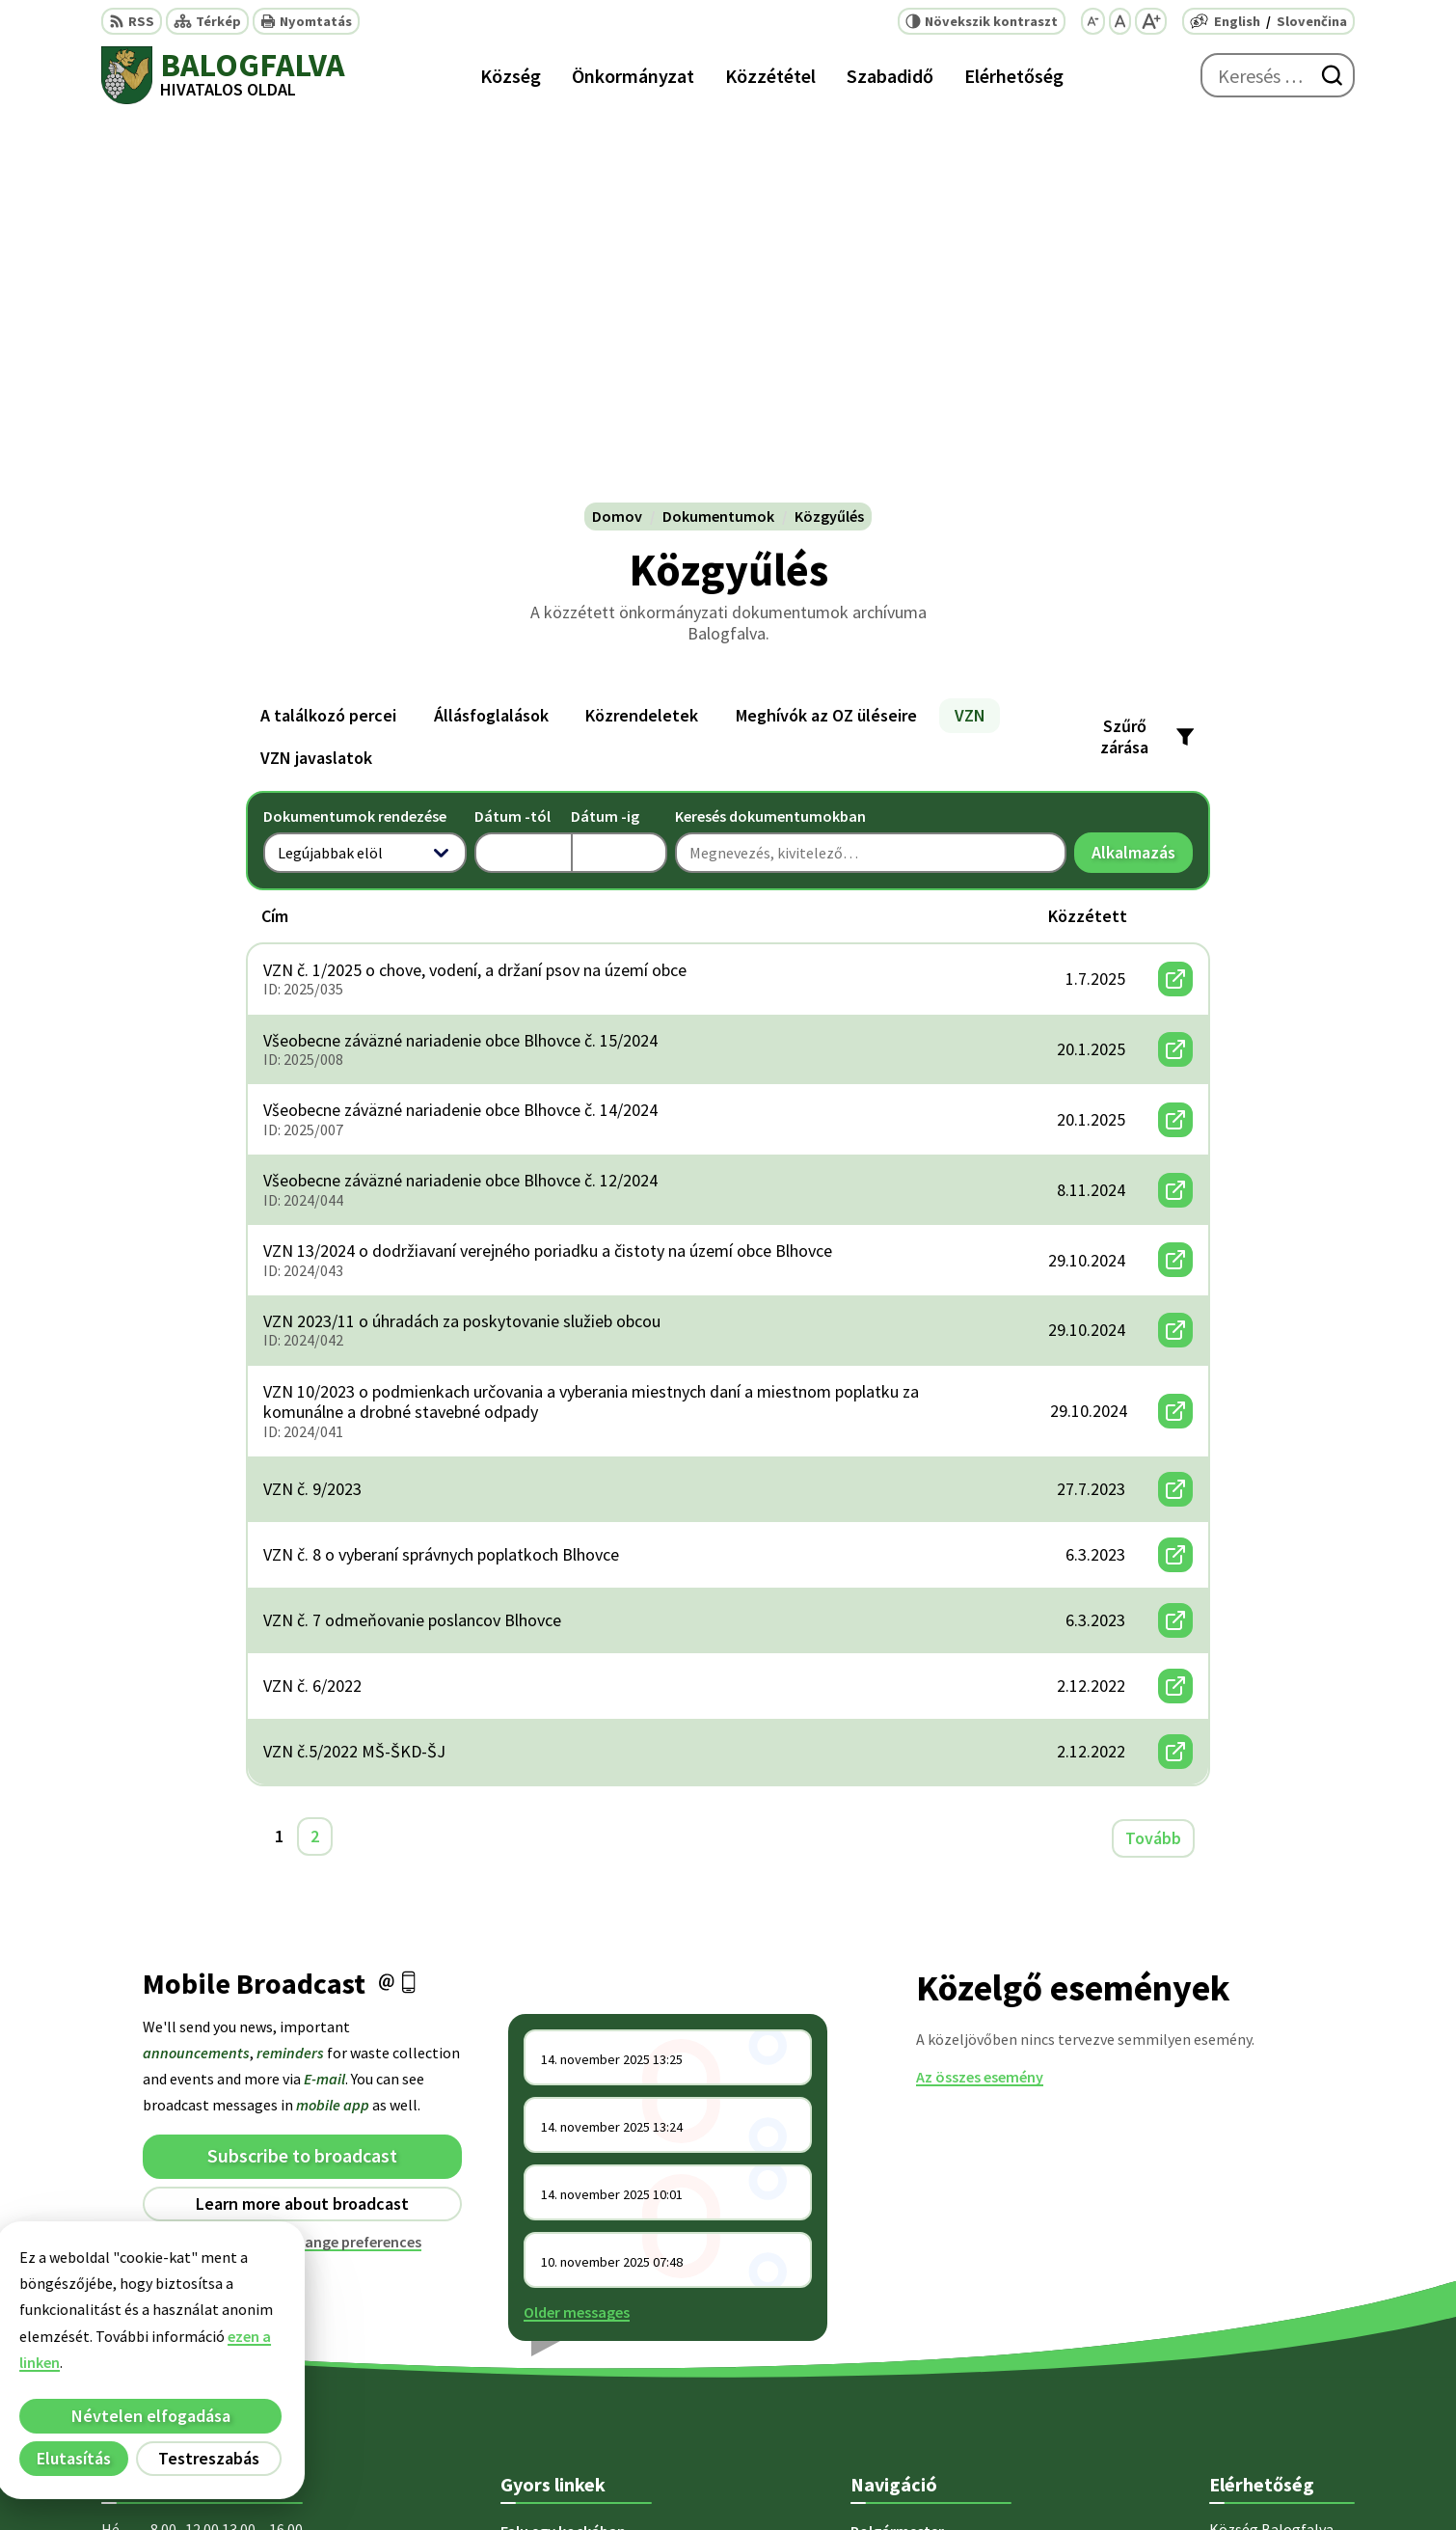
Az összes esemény (979, 1693)
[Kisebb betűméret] (1093, 21)
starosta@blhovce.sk (1282, 2370)
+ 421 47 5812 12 (1261, 2301)
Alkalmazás (1142, 475)
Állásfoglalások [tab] (491, 333)
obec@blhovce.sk (1269, 2347)
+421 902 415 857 (1264, 2324)
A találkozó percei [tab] (328, 333)
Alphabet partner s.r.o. (822, 2478)
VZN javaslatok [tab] (316, 376)
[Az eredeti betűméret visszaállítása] (1120, 21)
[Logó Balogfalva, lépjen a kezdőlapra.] (222, 75)
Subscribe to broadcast (302, 1773)
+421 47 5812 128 (1264, 2278)
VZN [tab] (970, 333)
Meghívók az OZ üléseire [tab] (826, 333)
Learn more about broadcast (302, 1820)
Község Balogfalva (1091, 2478)
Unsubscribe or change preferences (302, 1858)
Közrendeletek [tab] (641, 333)
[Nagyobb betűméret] (1151, 21)
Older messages (577, 1929)
